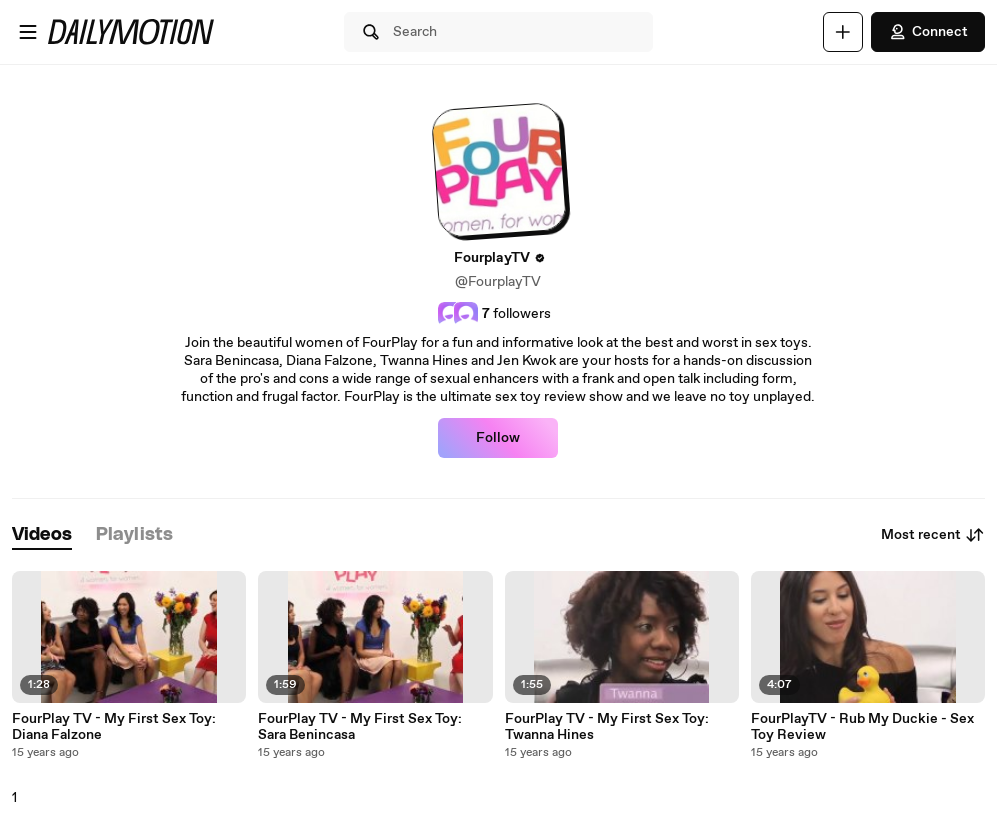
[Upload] (843, 32)
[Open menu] (28, 32)
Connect (928, 32)
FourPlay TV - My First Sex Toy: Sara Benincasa (360, 727)
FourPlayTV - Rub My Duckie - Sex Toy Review (862, 727)
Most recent (933, 535)
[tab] (42, 535)
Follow (498, 438)
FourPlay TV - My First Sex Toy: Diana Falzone (114, 727)
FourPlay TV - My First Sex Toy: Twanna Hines (607, 727)
